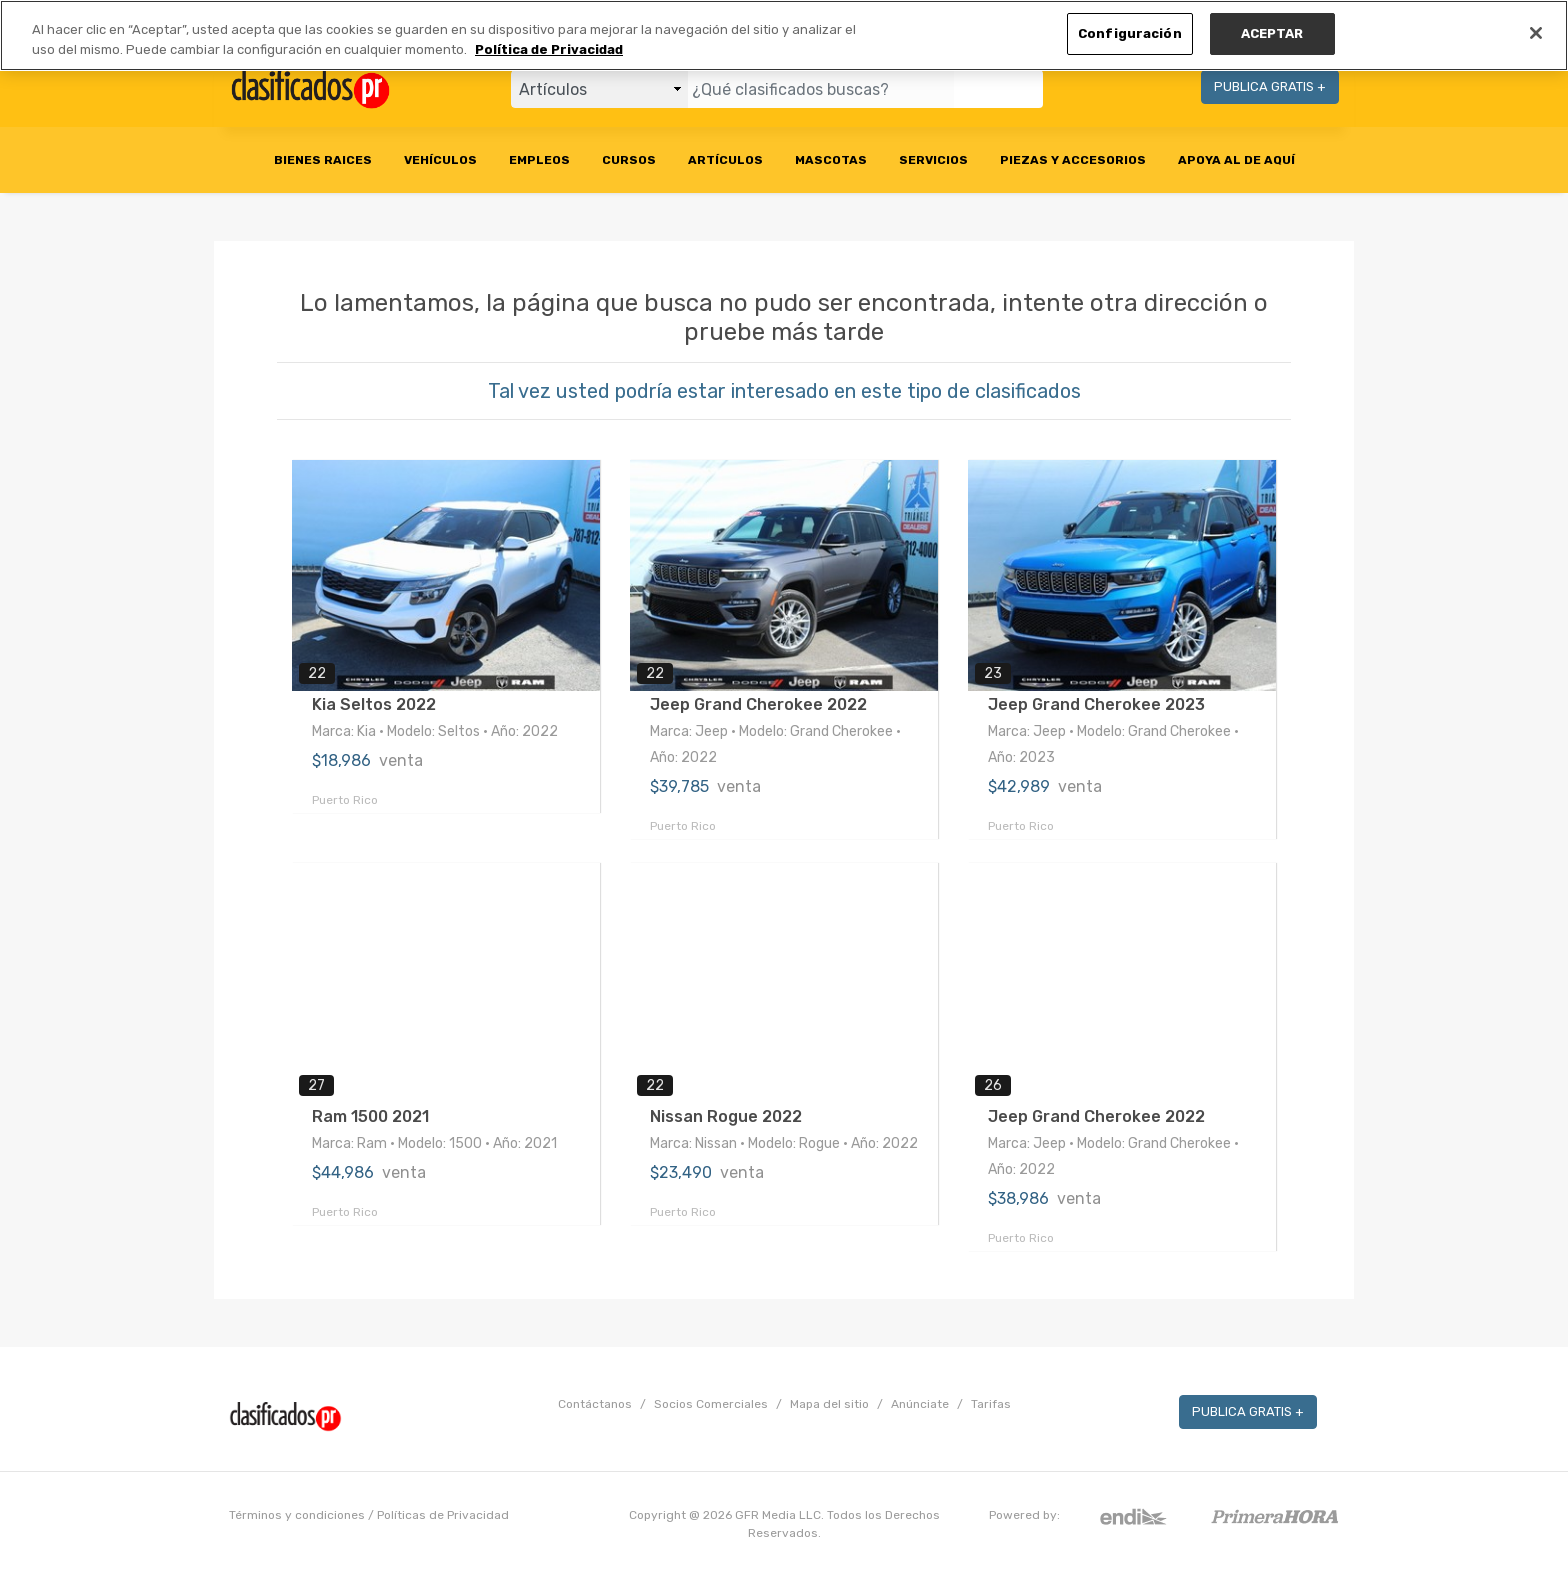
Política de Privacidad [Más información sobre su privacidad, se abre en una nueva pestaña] (549, 49)
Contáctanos (595, 1404)
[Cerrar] (1536, 33)
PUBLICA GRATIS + (1270, 86)
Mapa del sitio (829, 1404)
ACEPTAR (1272, 33)
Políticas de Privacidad (443, 1515)
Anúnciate (920, 1404)
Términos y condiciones (297, 1515)
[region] (784, 35)
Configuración (1130, 33)
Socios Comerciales (711, 1404)
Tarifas (991, 1404)
